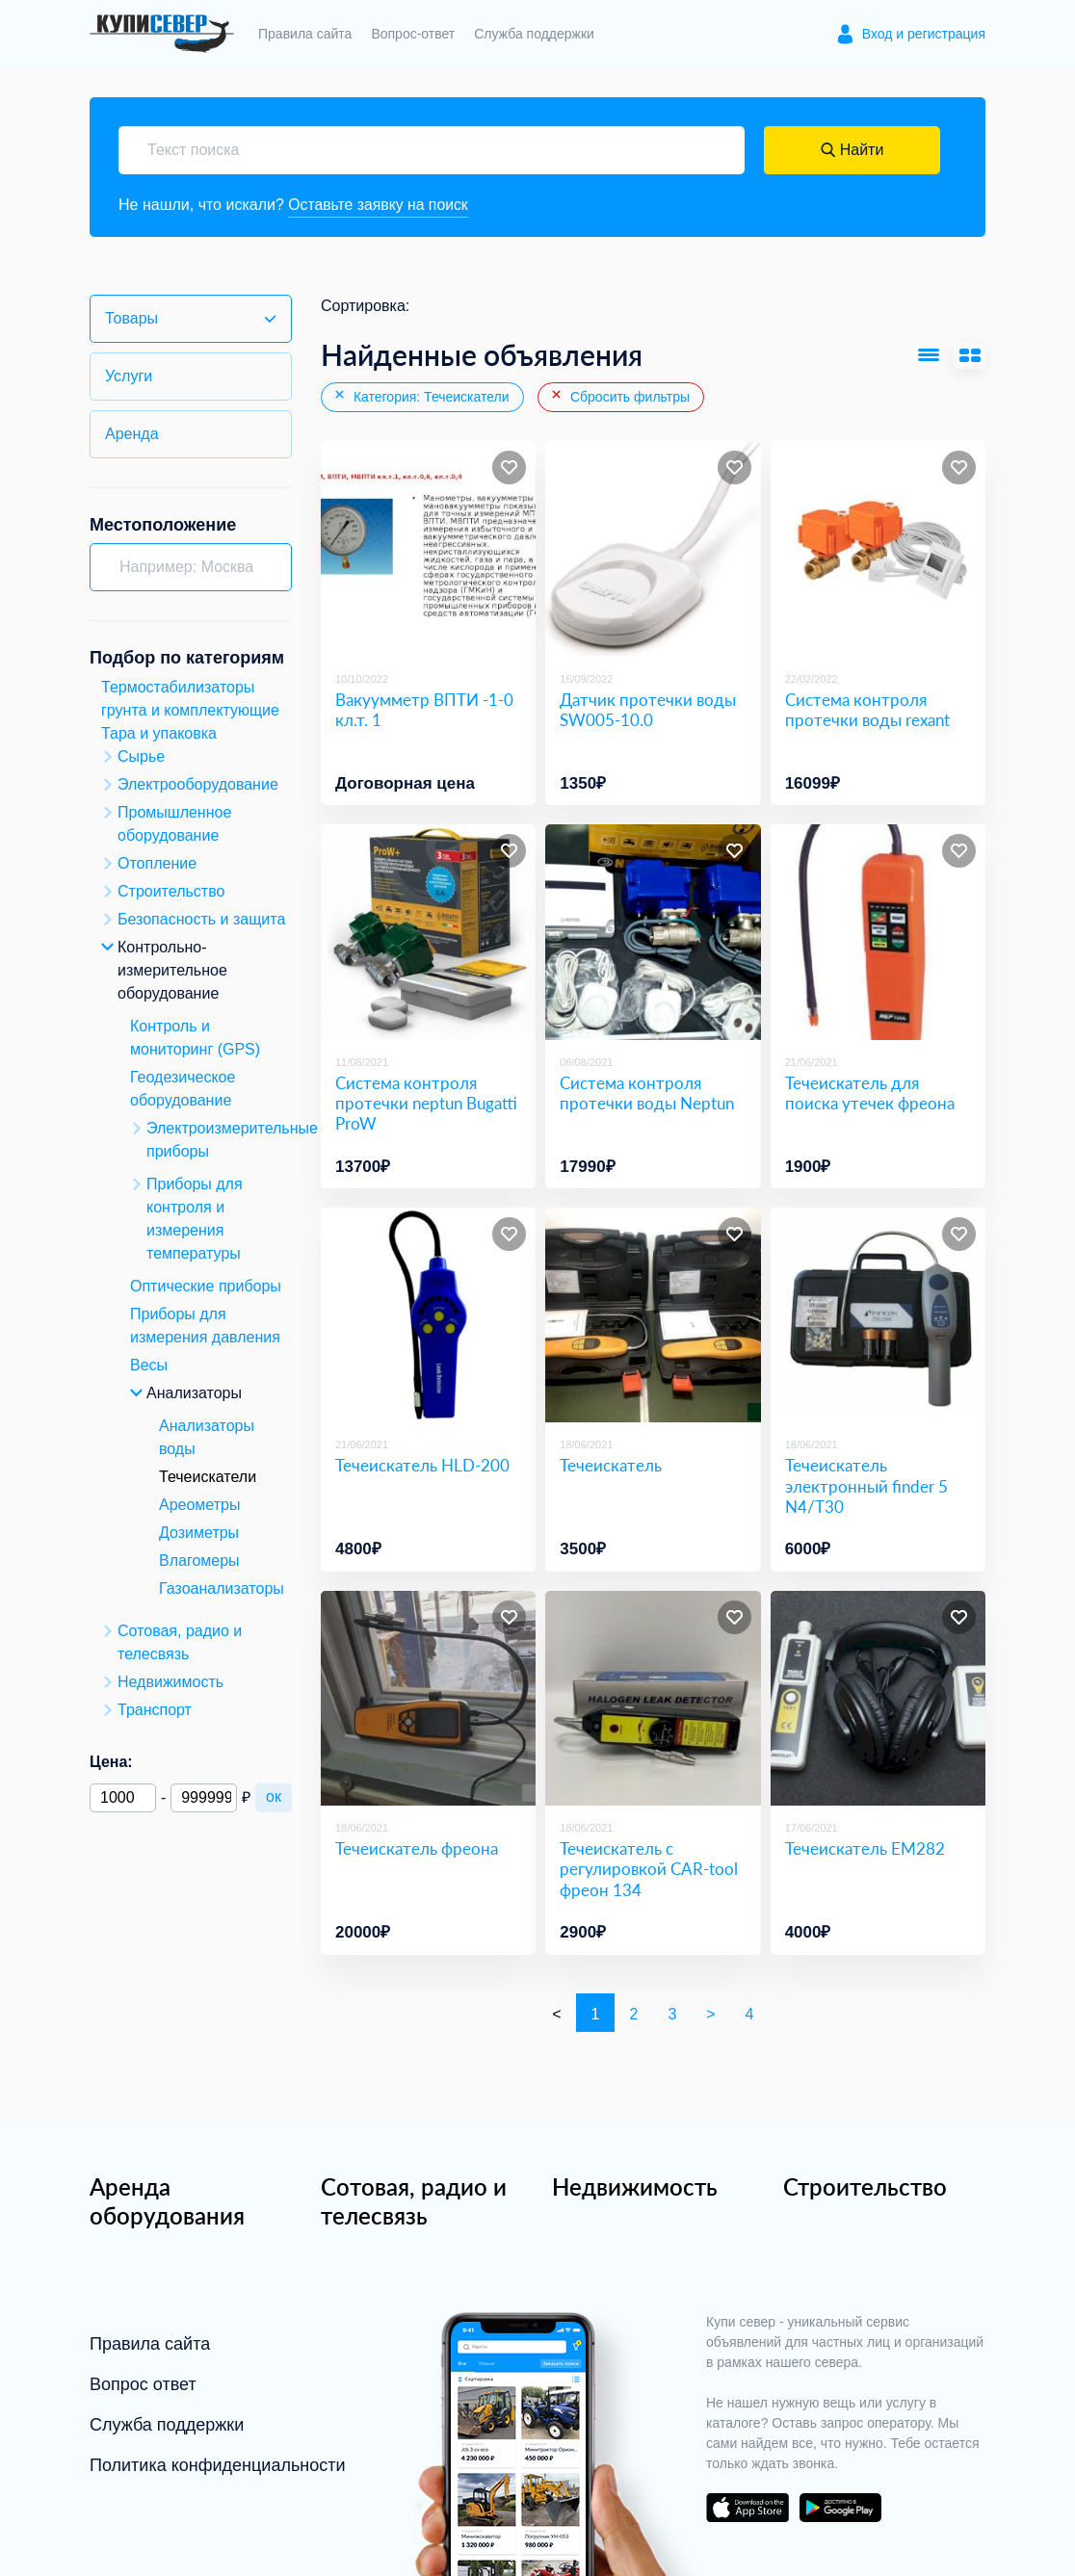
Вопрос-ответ (413, 33)
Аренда (132, 434)
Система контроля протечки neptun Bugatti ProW (426, 1103)
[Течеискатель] (652, 1315)
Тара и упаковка (159, 733)
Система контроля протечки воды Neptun (647, 1093)
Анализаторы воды (206, 1437)
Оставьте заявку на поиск (379, 204)
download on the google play (840, 2507)
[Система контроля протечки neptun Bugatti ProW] (428, 932)
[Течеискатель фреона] (428, 1698)
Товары (131, 318)
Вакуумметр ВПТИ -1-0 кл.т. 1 (424, 710)
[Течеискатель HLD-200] (428, 1315)
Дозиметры (199, 1532)
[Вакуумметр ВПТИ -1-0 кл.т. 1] (428, 549)
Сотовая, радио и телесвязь (414, 2201)
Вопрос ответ (143, 2384)
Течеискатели (207, 1477)
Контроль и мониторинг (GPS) (195, 1037)
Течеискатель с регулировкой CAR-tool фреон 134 (649, 1870)
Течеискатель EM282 (865, 1849)
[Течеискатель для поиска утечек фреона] (878, 932)
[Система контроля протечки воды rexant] (878, 549)
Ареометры (199, 1504)
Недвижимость (635, 2186)
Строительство (865, 2186)
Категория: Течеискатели (421, 396)
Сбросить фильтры (619, 396)
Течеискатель (611, 1466)
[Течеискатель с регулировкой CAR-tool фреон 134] (652, 1698)
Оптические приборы (205, 1286)
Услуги (128, 376)
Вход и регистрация (923, 33)
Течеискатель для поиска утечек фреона (870, 1093)
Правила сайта (305, 33)
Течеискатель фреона (416, 1849)
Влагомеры (199, 1560)
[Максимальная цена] (203, 1797)
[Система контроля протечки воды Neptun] (652, 932)
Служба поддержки (534, 33)
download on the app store (747, 2507)
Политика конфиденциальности (218, 2465)
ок (273, 1796)
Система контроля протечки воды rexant (867, 710)
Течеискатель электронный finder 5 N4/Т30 (866, 1487)
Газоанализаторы (221, 1588)
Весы (149, 1365)
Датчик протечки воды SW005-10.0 (648, 710)
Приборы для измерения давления (205, 1325)
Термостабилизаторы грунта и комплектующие (190, 698)
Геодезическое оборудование (182, 1088)
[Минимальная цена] (123, 1797)
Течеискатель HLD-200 (422, 1466)
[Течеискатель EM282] (878, 1698)
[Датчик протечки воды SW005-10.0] (652, 549)
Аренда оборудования (167, 2201)
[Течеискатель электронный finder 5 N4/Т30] (878, 1315)
